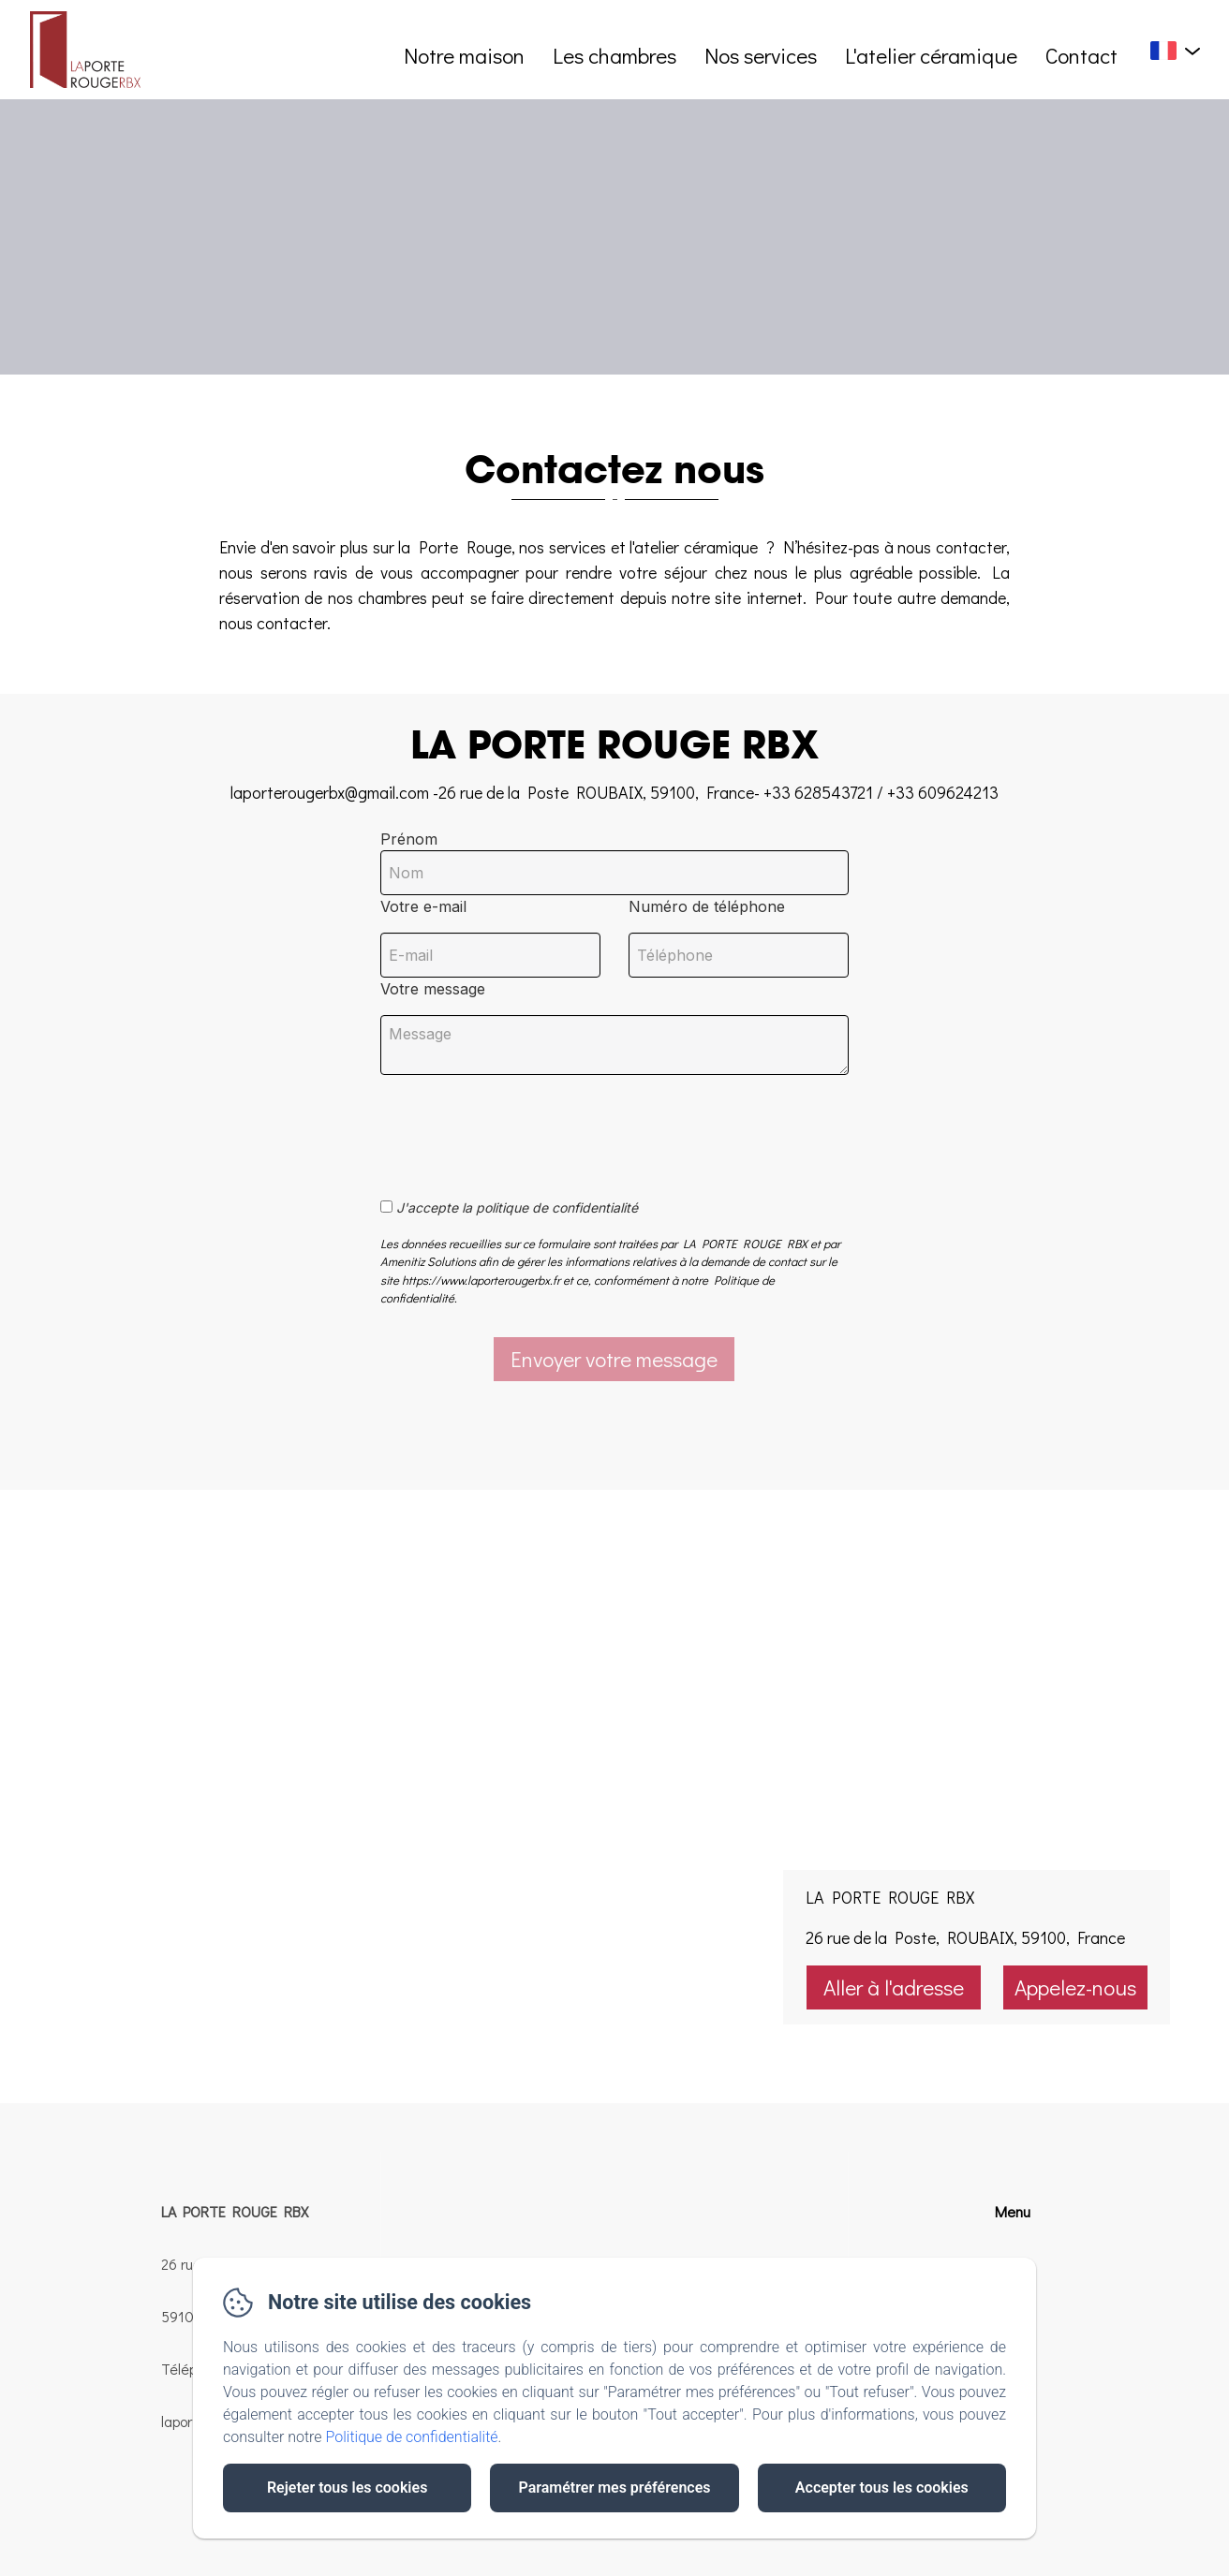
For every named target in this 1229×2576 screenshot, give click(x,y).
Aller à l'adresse (893, 1987)
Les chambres (614, 55)
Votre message (432, 988)
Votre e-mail (423, 906)
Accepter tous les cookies (882, 2487)
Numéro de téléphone (707, 906)
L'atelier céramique (931, 55)
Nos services (760, 55)
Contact (1081, 55)
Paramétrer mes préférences (614, 2487)
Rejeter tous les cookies (347, 2487)
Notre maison (464, 55)
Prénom (408, 839)
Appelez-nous (1075, 1987)
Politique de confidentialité (412, 2437)
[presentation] (523, 1126)
